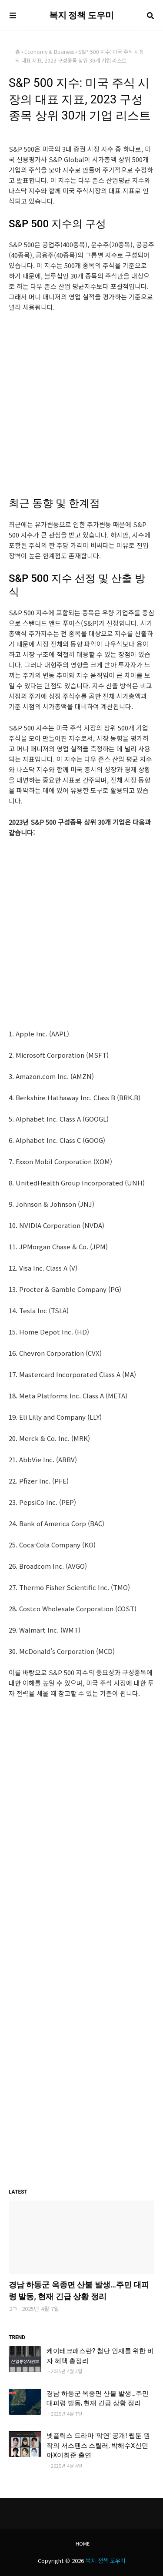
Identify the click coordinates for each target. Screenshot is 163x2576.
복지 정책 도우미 (81, 15)
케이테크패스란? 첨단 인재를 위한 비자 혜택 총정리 (100, 2356)
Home (83, 2543)
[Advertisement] (81, 404)
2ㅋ (13, 2308)
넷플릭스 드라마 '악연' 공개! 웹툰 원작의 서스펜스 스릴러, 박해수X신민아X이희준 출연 (98, 2445)
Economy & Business (49, 51)
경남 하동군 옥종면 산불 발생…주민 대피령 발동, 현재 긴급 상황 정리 (79, 2290)
